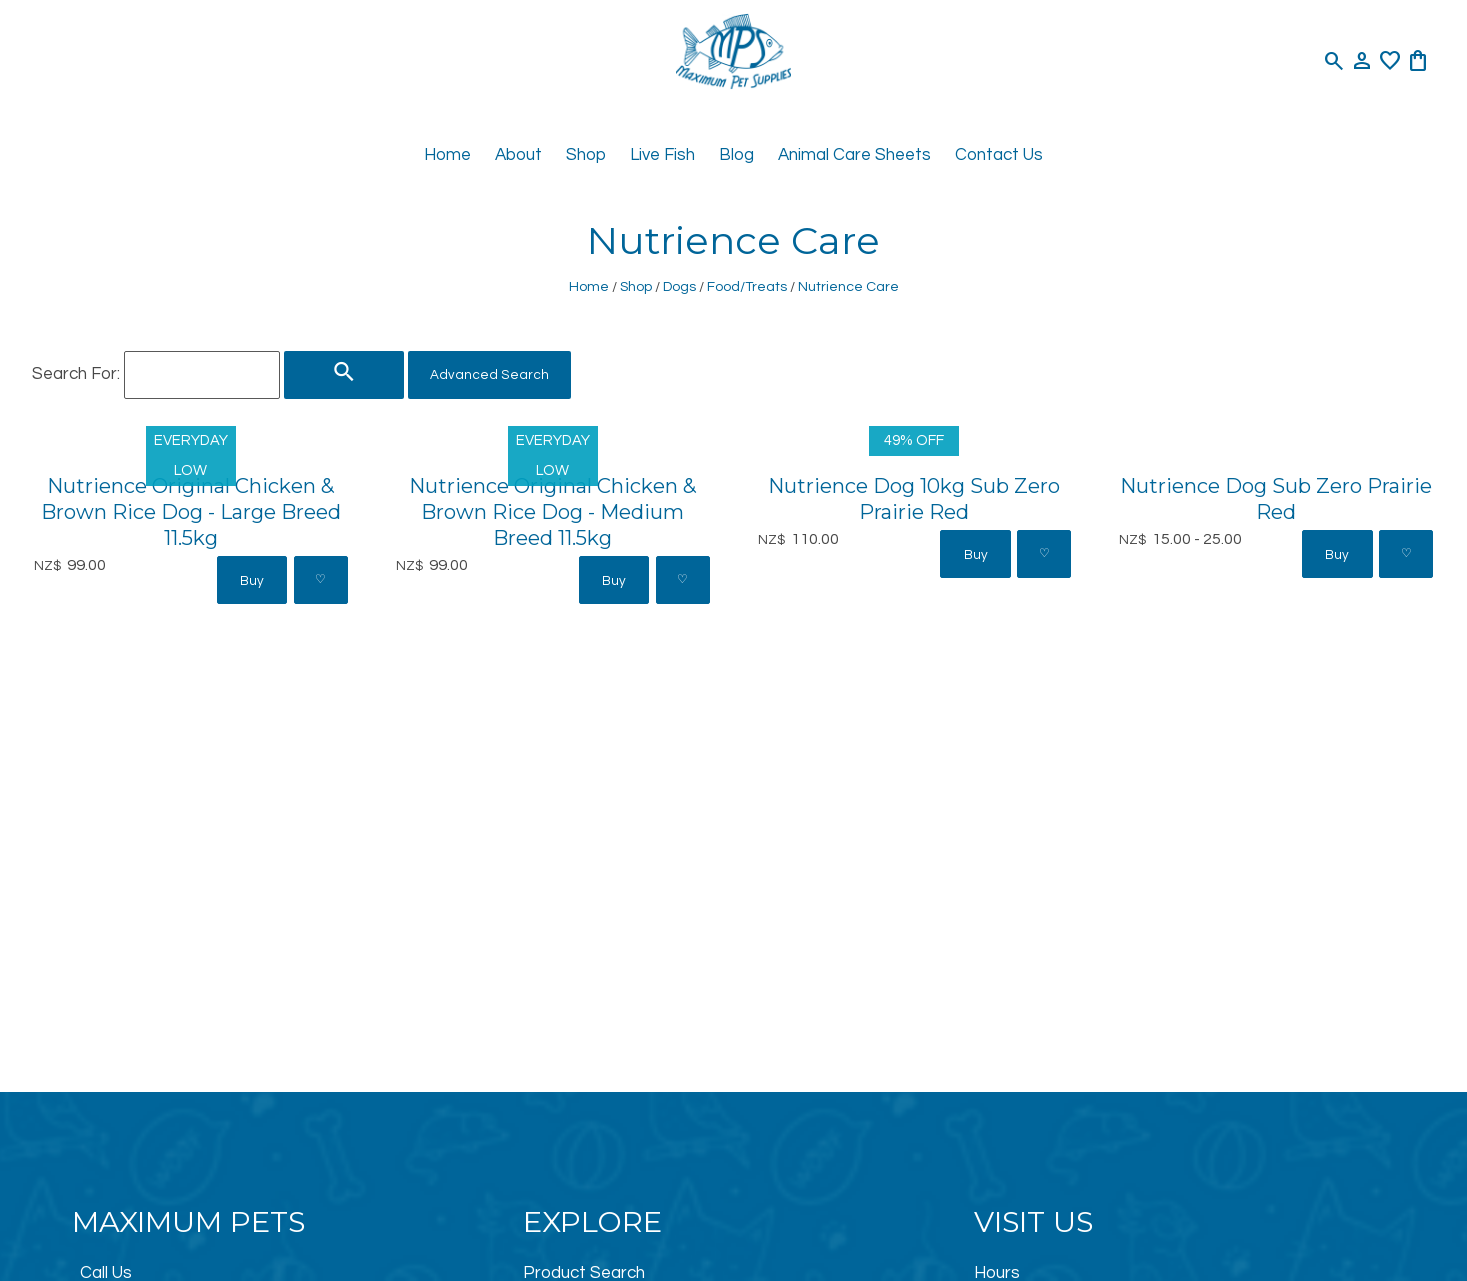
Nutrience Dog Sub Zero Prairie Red (1276, 498)
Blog (736, 155)
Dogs (679, 286)
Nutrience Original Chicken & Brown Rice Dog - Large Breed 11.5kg (191, 511)
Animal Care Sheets (854, 155)
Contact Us (999, 155)
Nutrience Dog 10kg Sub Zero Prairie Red (914, 498)
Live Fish (662, 155)
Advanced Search (489, 375)
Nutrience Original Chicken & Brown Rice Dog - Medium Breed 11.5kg (552, 511)
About (518, 155)
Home (447, 155)
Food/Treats (747, 286)
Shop (586, 155)
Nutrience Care (848, 286)
